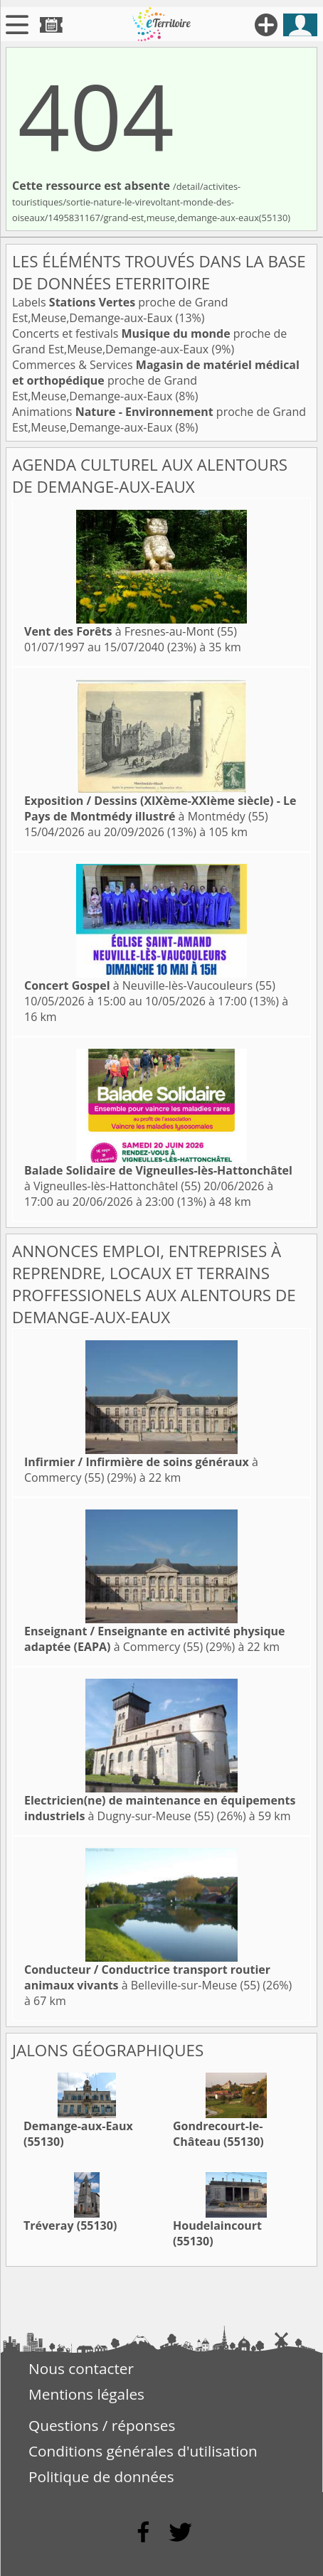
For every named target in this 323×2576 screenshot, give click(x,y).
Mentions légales (86, 2394)
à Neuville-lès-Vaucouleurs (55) (149, 985)
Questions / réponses (101, 2425)
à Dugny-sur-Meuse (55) (159, 1808)
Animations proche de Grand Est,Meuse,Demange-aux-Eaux (159, 419)
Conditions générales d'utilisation (143, 2451)
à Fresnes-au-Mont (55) (130, 631)
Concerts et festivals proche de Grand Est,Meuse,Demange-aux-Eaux (149, 341)
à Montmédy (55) (160, 808)
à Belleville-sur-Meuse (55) (147, 1977)
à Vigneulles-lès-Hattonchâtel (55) (158, 1178)
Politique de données (101, 2476)
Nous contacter (81, 2368)
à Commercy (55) (154, 1639)
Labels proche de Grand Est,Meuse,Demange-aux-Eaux (120, 310)
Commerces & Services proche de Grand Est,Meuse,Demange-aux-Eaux (156, 380)
